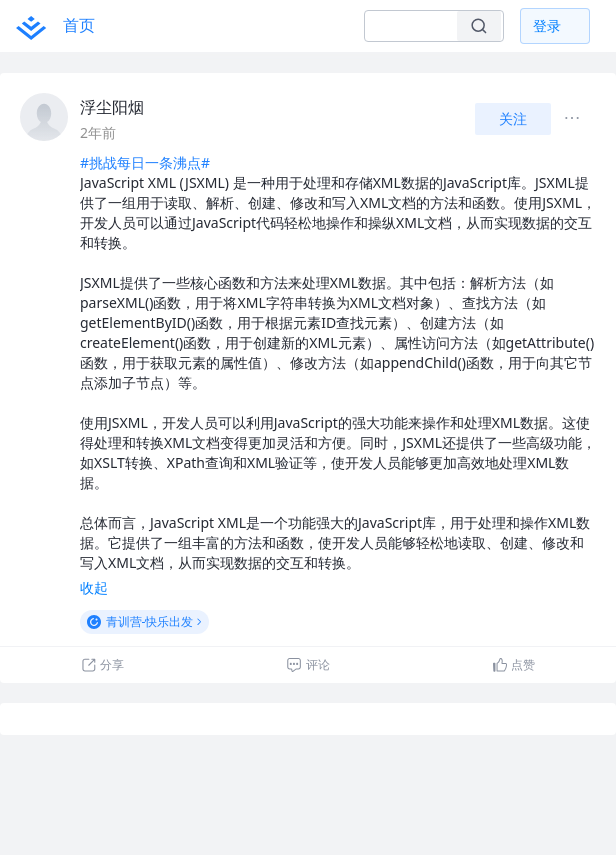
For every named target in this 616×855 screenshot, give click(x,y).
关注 (513, 118)
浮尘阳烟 (112, 107)
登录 (547, 25)
